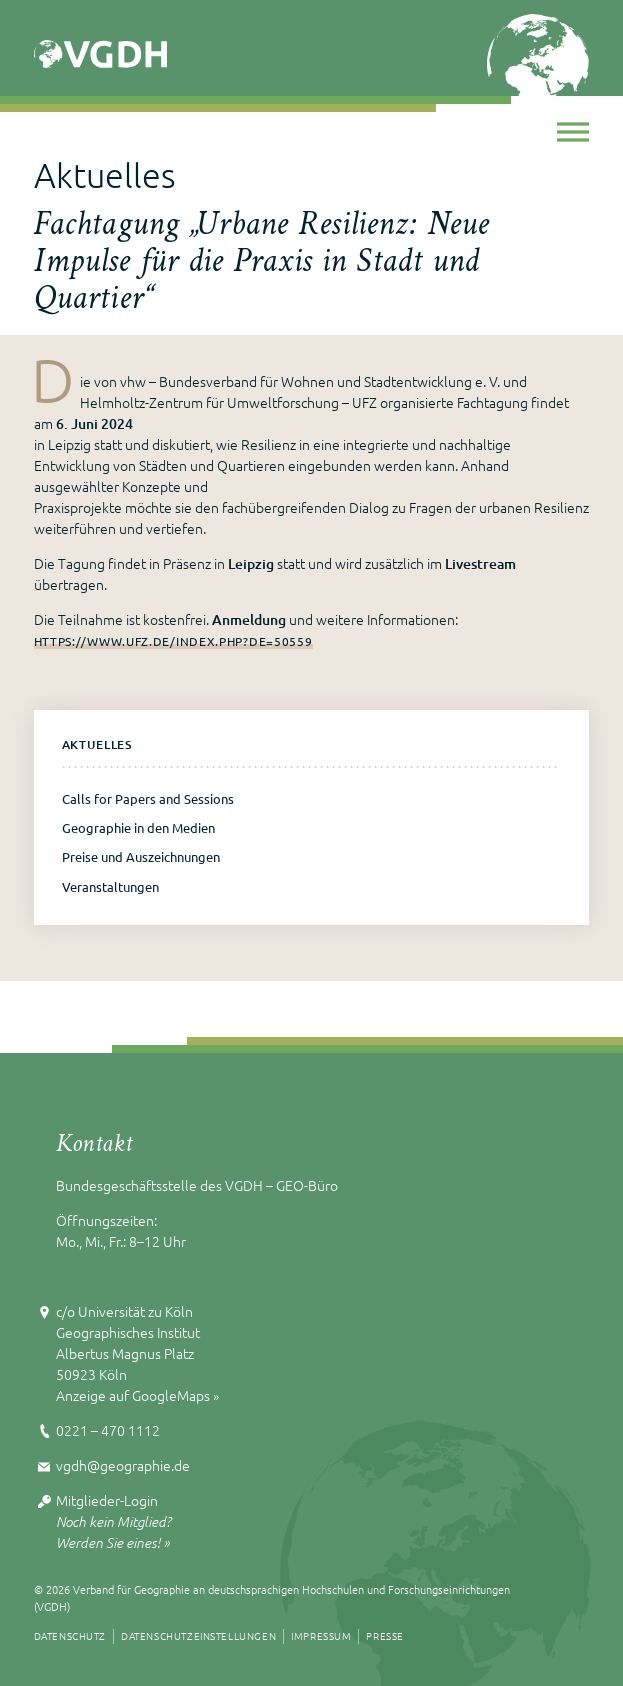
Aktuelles (97, 744)
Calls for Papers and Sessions (148, 798)
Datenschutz (70, 1635)
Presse (385, 1635)
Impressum (321, 1635)
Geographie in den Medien (138, 827)
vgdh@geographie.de (123, 1465)
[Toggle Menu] (573, 131)
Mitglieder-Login (107, 1500)
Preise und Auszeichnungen (141, 856)
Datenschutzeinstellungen (198, 1635)
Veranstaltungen (110, 886)
